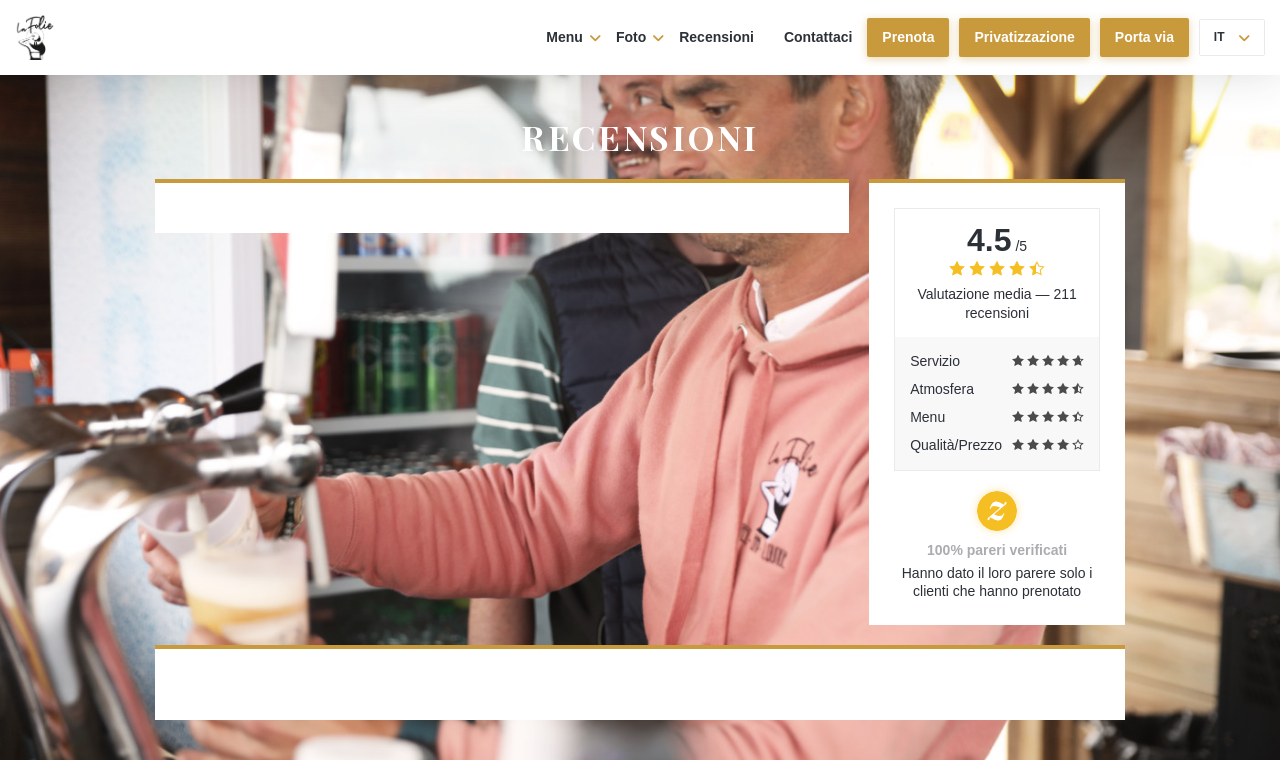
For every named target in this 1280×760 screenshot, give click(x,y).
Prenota (908, 37)
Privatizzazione (1024, 37)
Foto (640, 37)
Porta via (1144, 37)
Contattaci (818, 37)
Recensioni (716, 37)
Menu (573, 37)
